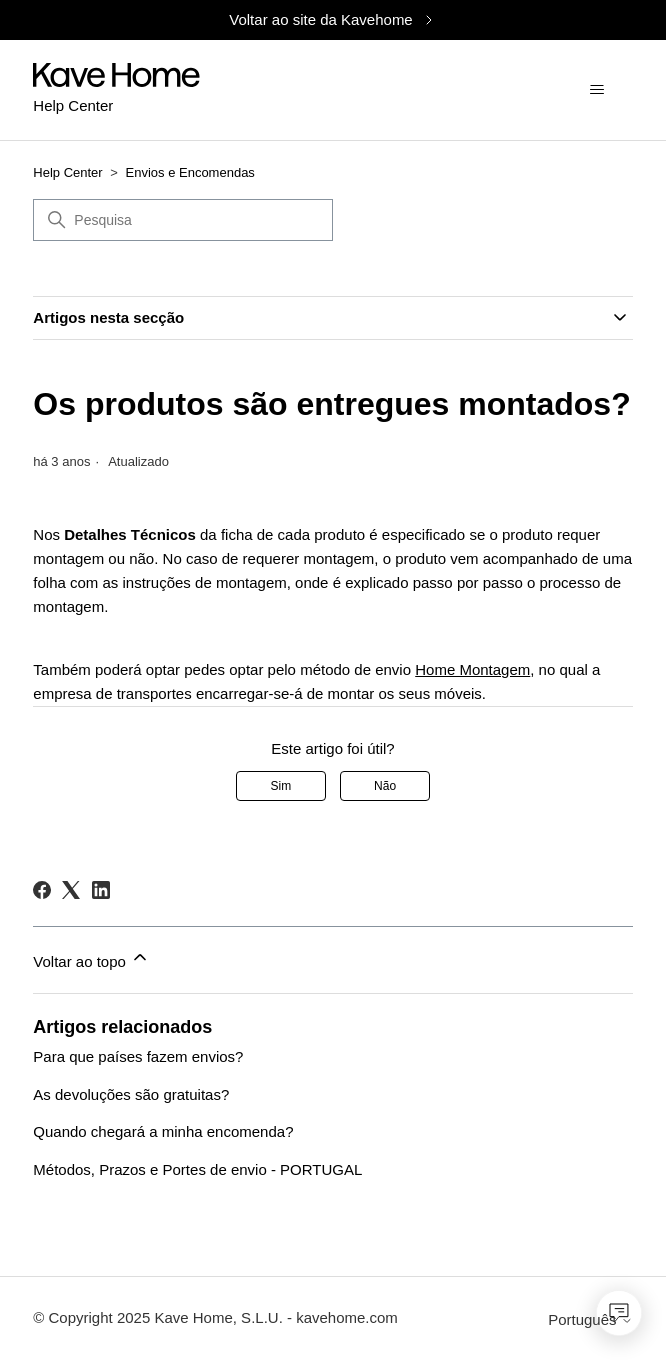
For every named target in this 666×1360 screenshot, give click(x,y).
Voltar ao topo (91, 958)
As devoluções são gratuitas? (131, 1094)
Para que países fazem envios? (138, 1056)
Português (590, 1319)
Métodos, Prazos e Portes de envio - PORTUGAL (197, 1169)
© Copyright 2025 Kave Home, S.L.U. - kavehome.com (215, 1317)
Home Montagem (472, 669)
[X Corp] (71, 890)
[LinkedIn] (101, 890)
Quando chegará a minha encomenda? (163, 1131)
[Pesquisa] (183, 220)
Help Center (67, 172)
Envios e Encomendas (190, 172)
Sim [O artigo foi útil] (281, 786)
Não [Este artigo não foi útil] (385, 786)
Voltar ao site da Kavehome (332, 19)
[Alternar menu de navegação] (597, 90)
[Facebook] (42, 890)
